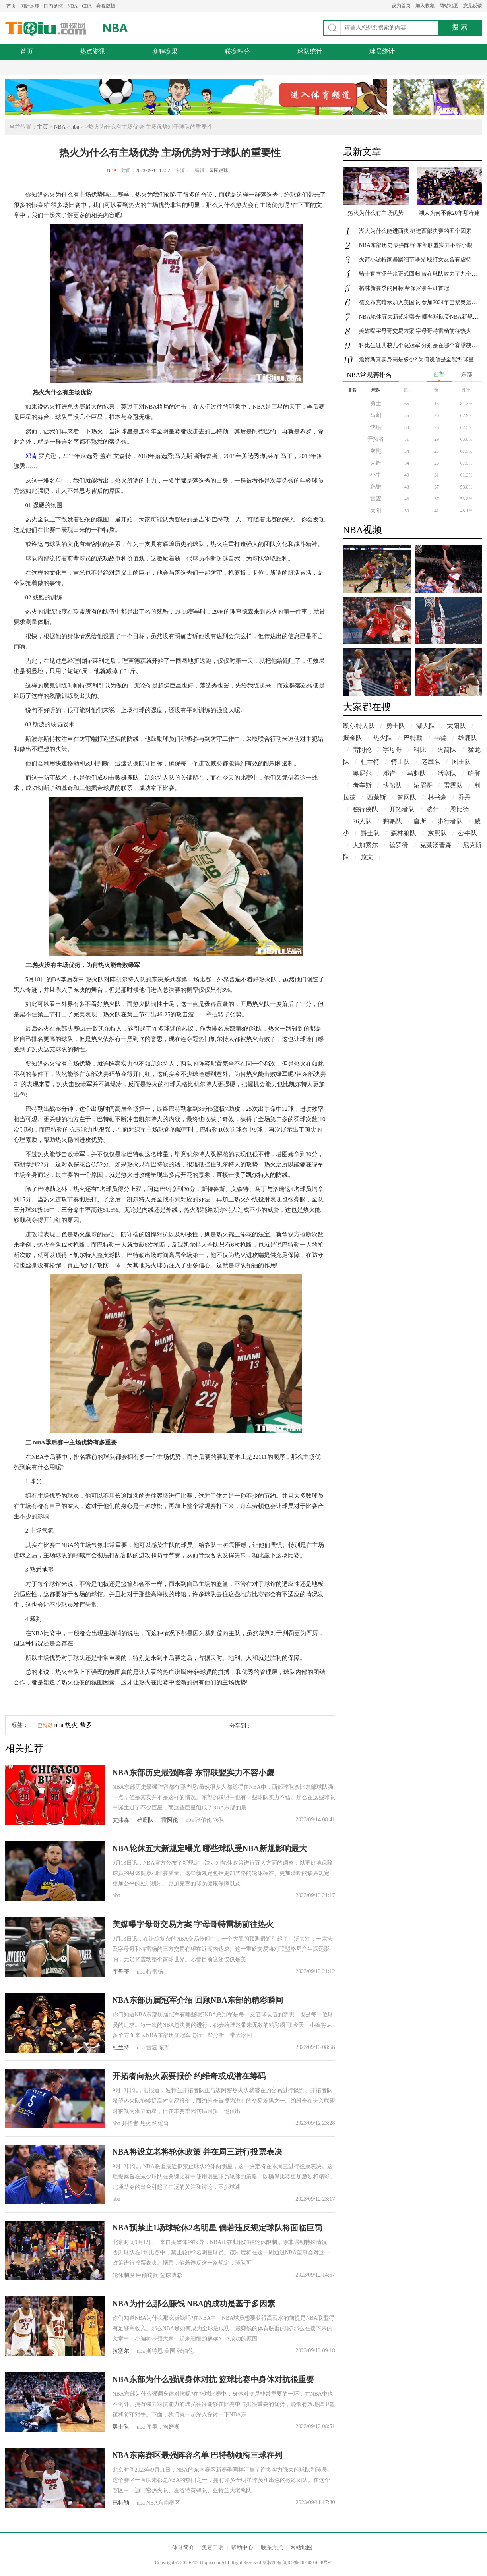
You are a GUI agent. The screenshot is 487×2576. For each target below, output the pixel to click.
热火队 (382, 737)
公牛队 (467, 833)
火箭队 (446, 749)
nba (75, 127)
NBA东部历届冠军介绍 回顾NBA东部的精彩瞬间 (198, 2000)
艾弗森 (121, 1820)
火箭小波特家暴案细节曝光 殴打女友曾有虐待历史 (421, 260)
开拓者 (375, 439)
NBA (72, 6)
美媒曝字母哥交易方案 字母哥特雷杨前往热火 (193, 1924)
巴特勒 (45, 1725)
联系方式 (272, 2548)
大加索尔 (365, 845)
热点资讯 (92, 51)
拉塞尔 (121, 2351)
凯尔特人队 (359, 725)
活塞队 (446, 773)
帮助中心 (242, 2548)
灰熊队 (437, 833)
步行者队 (450, 821)
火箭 (375, 463)
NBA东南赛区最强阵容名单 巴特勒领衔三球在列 (197, 2455)
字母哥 (121, 1972)
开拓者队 (402, 809)
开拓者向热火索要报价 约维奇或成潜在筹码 (189, 2076)
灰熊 (375, 451)
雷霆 (375, 499)
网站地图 (448, 5)
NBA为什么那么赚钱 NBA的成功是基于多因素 (194, 2303)
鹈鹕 (375, 487)
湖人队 (425, 725)
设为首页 (401, 5)
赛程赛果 (165, 51)
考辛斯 (362, 785)
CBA (87, 6)
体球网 (46, 29)
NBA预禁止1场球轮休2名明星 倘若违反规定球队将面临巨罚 (217, 2227)
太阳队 (456, 725)
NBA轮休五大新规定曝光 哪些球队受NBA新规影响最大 (210, 1848)
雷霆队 (453, 785)
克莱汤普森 (436, 845)
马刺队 (416, 773)
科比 (419, 749)
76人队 (362, 821)
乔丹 (464, 797)
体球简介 (183, 2548)
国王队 (461, 761)
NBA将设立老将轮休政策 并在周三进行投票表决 (197, 2151)
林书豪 (437, 797)
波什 (432, 809)
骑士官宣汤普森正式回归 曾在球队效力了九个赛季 (421, 274)
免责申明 (213, 2548)
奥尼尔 (362, 773)
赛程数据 (105, 5)
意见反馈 (472, 5)
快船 (375, 427)
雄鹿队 (145, 1820)
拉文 (367, 857)
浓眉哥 (423, 785)
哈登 (474, 773)
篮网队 (406, 797)
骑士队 (400, 761)
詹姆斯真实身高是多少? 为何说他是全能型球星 (416, 360)
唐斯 (419, 821)
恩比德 (459, 809)
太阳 (375, 511)
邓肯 (31, 456)
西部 (439, 374)
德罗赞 (398, 845)
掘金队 (352, 737)
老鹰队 (430, 761)
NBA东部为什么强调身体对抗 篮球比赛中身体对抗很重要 (213, 2379)
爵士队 (370, 833)
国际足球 (29, 6)
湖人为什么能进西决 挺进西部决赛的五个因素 (415, 231)
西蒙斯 (376, 797)
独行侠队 (365, 809)
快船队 (392, 785)
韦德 (440, 737)
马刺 (375, 415)
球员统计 (382, 51)
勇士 (375, 403)
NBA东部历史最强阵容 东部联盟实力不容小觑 (193, 1772)
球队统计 (309, 51)
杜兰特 (121, 2048)
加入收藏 (425, 5)
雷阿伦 (169, 1820)
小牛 (375, 475)
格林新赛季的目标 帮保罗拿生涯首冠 (404, 288)
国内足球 (53, 6)
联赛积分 (237, 51)
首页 (11, 6)
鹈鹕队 (392, 821)
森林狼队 (403, 833)
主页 (42, 127)
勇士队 (121, 2427)
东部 (466, 374)
